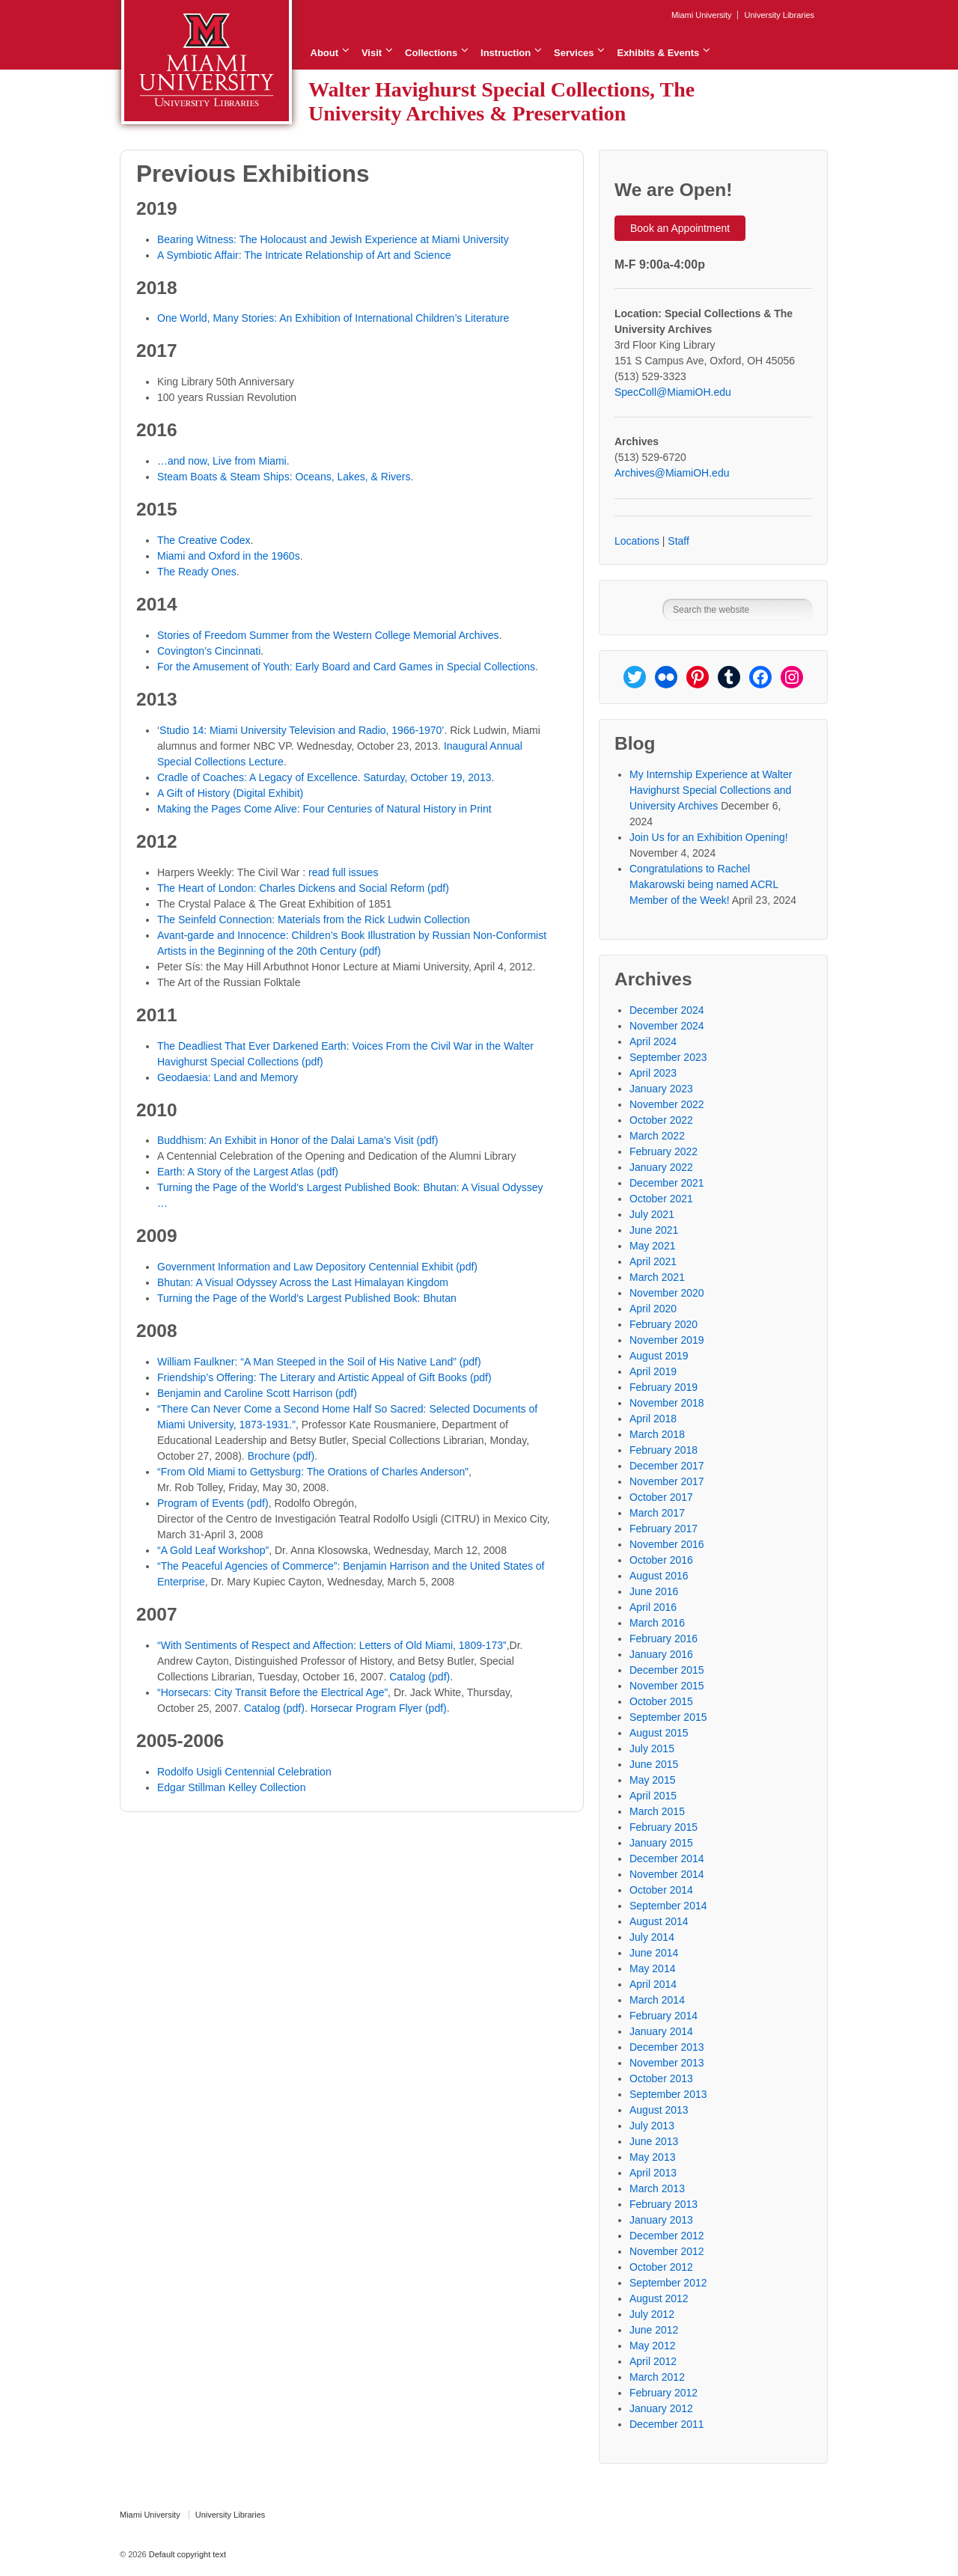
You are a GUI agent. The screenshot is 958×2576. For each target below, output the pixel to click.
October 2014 (661, 1890)
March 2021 (657, 1277)
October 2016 (661, 1560)
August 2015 (659, 1733)
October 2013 (661, 2078)
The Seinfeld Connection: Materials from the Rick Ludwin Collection (313, 920)
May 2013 (652, 2157)
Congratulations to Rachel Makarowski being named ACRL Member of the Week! (703, 884)
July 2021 (651, 1214)
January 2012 (661, 2408)
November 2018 (666, 1403)
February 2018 (663, 1450)
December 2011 (666, 2424)
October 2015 (661, 1701)
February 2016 (663, 1639)
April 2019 (653, 1371)
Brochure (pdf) (281, 1456)
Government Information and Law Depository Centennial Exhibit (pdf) (317, 1267)
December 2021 (666, 1183)
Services (574, 52)
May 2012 (652, 2346)
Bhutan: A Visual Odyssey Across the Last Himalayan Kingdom (302, 1282)
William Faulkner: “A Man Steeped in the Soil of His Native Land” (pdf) (319, 1362)
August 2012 (659, 2298)
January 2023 (661, 1089)
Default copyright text (186, 2554)
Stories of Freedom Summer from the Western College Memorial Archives (327, 635)
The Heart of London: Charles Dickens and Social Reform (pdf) (303, 888)
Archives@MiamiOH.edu (671, 473)
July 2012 (651, 2314)
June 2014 (653, 1953)
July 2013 (651, 2126)
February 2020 (663, 1324)
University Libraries (779, 14)
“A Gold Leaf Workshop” (213, 1550)
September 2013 (668, 2094)
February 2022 (663, 1151)
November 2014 (666, 1874)
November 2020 (666, 1293)
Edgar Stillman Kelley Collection (231, 1787)
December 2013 (666, 2047)
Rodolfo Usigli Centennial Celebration (244, 1772)
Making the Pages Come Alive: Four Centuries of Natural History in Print (324, 809)
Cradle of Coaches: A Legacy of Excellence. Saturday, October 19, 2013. (325, 777)
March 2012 (657, 2377)
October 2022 (661, 1120)
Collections (431, 52)
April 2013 (653, 2173)
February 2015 (663, 1827)
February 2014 (663, 2016)
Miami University (701, 14)
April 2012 (653, 2361)
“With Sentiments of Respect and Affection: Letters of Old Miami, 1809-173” (332, 1645)
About (325, 52)
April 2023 (653, 1073)
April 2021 (653, 1261)
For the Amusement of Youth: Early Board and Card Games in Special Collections (346, 667)
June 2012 (653, 2330)
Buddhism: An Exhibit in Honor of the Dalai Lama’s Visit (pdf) (297, 1140)
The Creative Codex (204, 540)
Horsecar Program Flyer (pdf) (379, 1708)
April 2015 (653, 1796)
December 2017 (666, 1466)
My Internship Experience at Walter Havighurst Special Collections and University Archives (710, 790)
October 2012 (661, 2267)
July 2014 (651, 1937)
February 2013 (663, 2204)
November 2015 (666, 1686)
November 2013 (666, 2063)
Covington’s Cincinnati (208, 651)
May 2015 (652, 1780)
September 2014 (668, 1906)
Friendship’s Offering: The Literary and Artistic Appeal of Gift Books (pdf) (324, 1377)
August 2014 (659, 1921)
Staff (678, 541)
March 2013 (657, 2188)
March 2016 (657, 1623)
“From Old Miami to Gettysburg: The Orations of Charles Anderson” (313, 1472)
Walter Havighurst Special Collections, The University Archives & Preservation (501, 101)
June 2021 (653, 1230)
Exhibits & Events (658, 52)
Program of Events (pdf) (213, 1503)
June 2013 (653, 2141)
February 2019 (663, 1387)
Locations (636, 541)
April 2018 (653, 1419)
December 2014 (666, 1858)
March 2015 (657, 1811)
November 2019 (666, 1340)
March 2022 (657, 1136)
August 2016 (659, 1576)
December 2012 (666, 2236)
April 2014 (653, 1984)
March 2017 (657, 1513)
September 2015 (668, 1717)
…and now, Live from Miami (222, 461)
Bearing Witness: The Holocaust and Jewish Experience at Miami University (333, 239)
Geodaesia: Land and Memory (227, 1077)
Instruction (505, 52)
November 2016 (666, 1544)
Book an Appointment (680, 228)
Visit (371, 52)
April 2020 (653, 1309)
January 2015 (661, 1843)
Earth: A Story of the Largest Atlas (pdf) (247, 1172)
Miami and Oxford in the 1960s (228, 556)
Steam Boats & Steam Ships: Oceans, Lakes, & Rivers (283, 477)
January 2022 (661, 1167)
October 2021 (661, 1199)
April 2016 (653, 1607)
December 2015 (666, 1670)
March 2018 (657, 1434)
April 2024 (653, 1041)
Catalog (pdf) (419, 1677)
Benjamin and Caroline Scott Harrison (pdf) (257, 1393)
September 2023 (668, 1057)
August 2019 (659, 1356)
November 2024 (666, 1026)
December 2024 (666, 1010)
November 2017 (666, 1481)
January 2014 (661, 2031)
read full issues (343, 872)
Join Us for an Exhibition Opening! (708, 837)
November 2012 (666, 2251)
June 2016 (653, 1591)
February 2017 (663, 1529)
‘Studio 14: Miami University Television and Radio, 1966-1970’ (300, 730)
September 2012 (668, 2283)
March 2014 (657, 2000)
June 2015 (653, 1764)
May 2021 (652, 1246)
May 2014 (652, 1968)
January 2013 (661, 2220)
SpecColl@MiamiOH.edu (672, 392)
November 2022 (666, 1104)
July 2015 (651, 1748)
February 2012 (663, 2393)
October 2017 (661, 1497)
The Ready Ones (197, 572)
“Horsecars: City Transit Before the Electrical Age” (272, 1692)
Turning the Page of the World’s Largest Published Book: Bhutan (307, 1298)
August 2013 (659, 2110)
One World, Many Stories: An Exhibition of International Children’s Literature (333, 318)
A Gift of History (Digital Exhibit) (230, 793)
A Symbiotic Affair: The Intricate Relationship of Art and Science (304, 255)
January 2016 (661, 1654)
